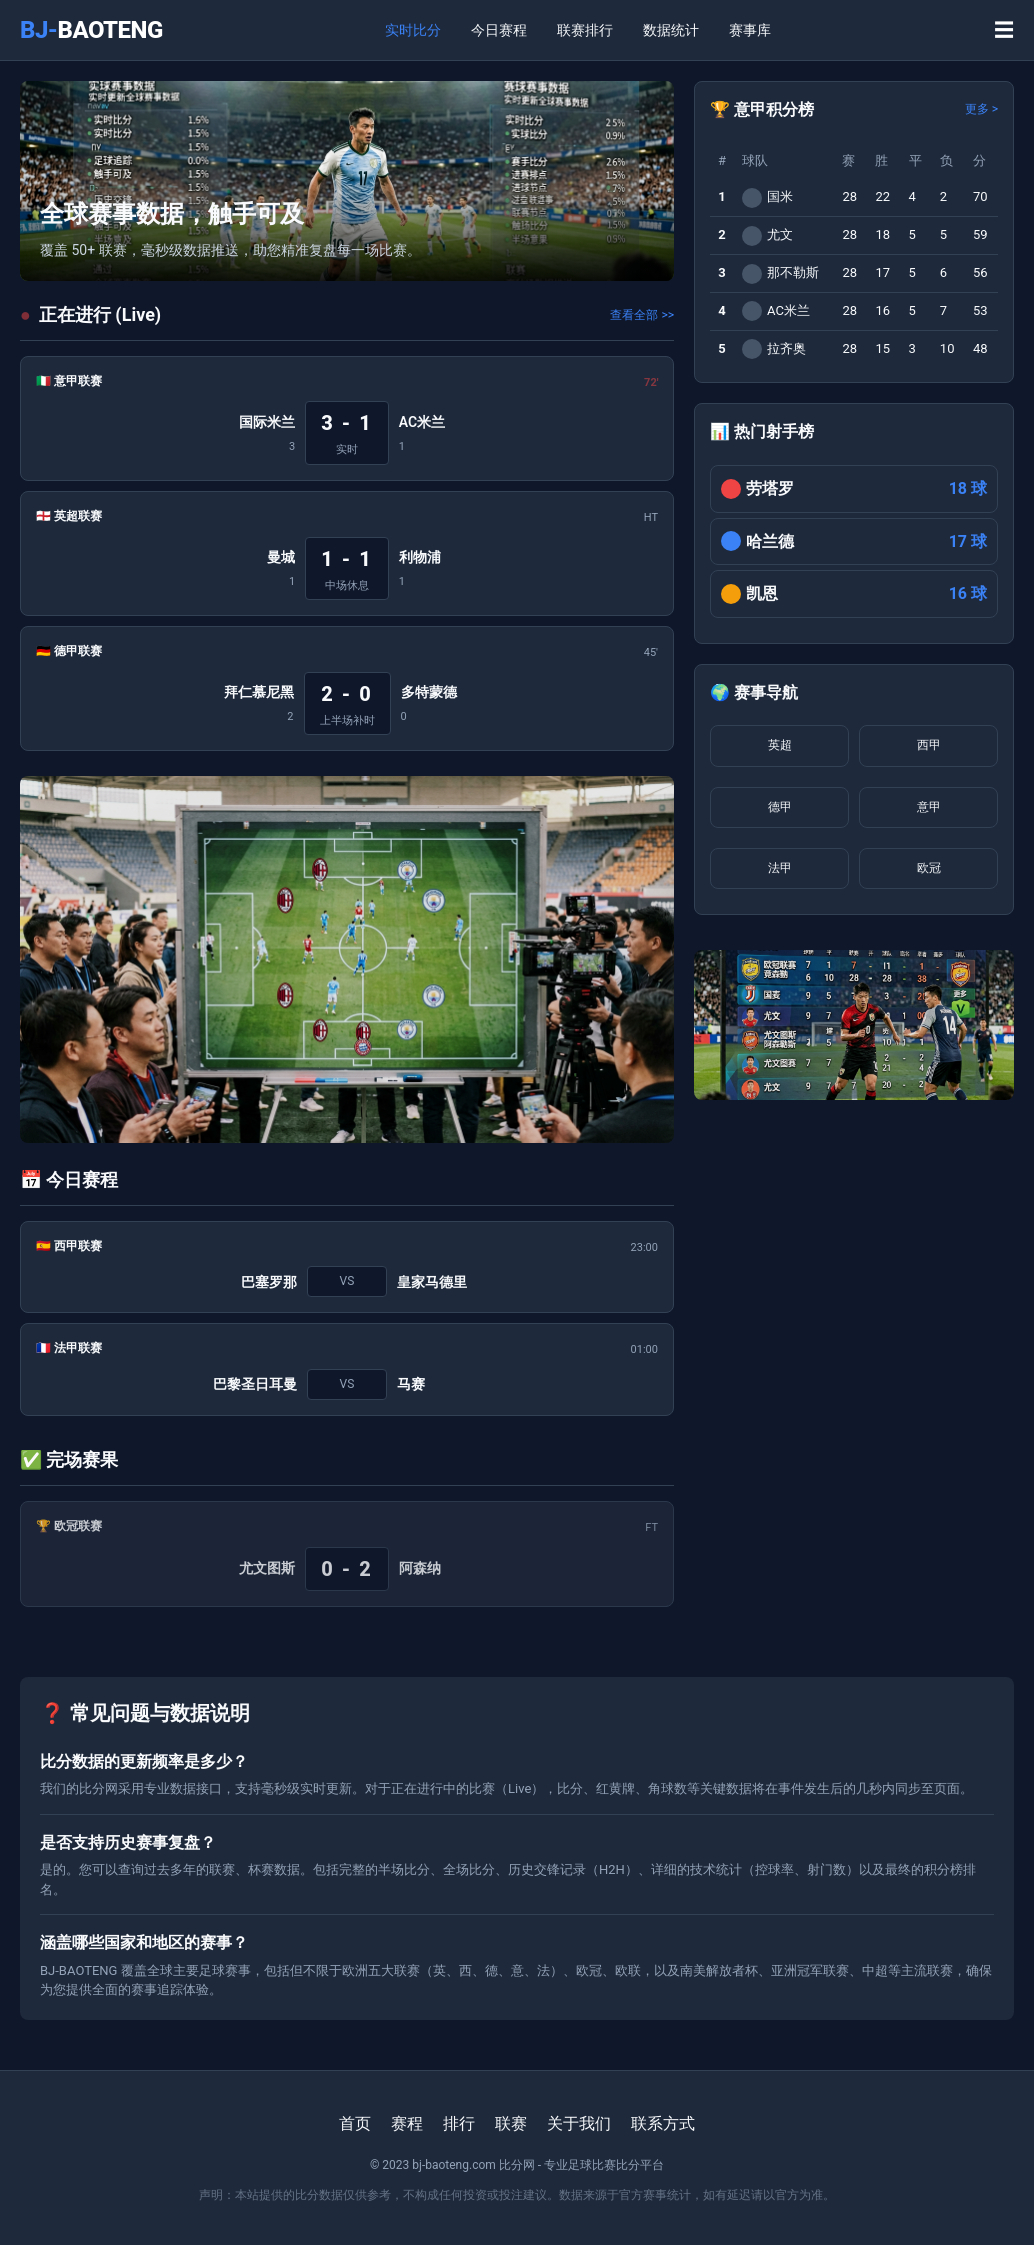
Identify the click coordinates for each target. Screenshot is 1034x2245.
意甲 (929, 807)
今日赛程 (499, 30)
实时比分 (413, 30)
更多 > (981, 109)
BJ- (91, 30)
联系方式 (663, 2123)
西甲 (929, 745)
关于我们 (579, 2123)
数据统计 (671, 30)
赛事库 (750, 30)
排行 (459, 2123)
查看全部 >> (642, 315)
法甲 (780, 868)
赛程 (407, 2123)
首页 (355, 2123)
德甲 (780, 807)
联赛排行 (585, 30)
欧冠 (929, 868)
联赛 (511, 2123)
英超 (780, 745)
